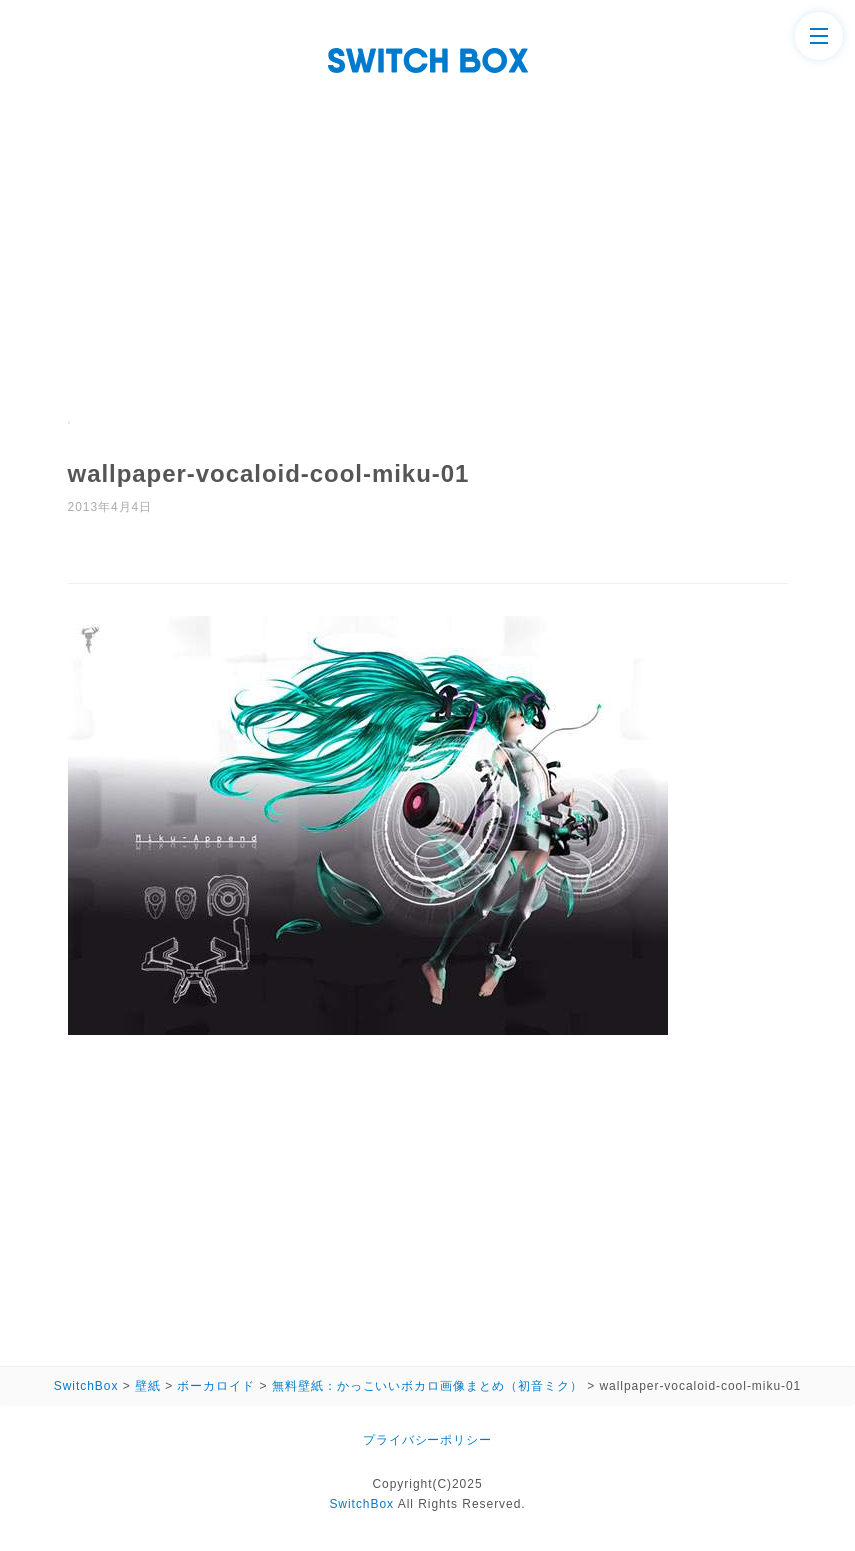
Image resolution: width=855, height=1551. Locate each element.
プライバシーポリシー (428, 1440)
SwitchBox (361, 1504)
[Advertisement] (427, 271)
